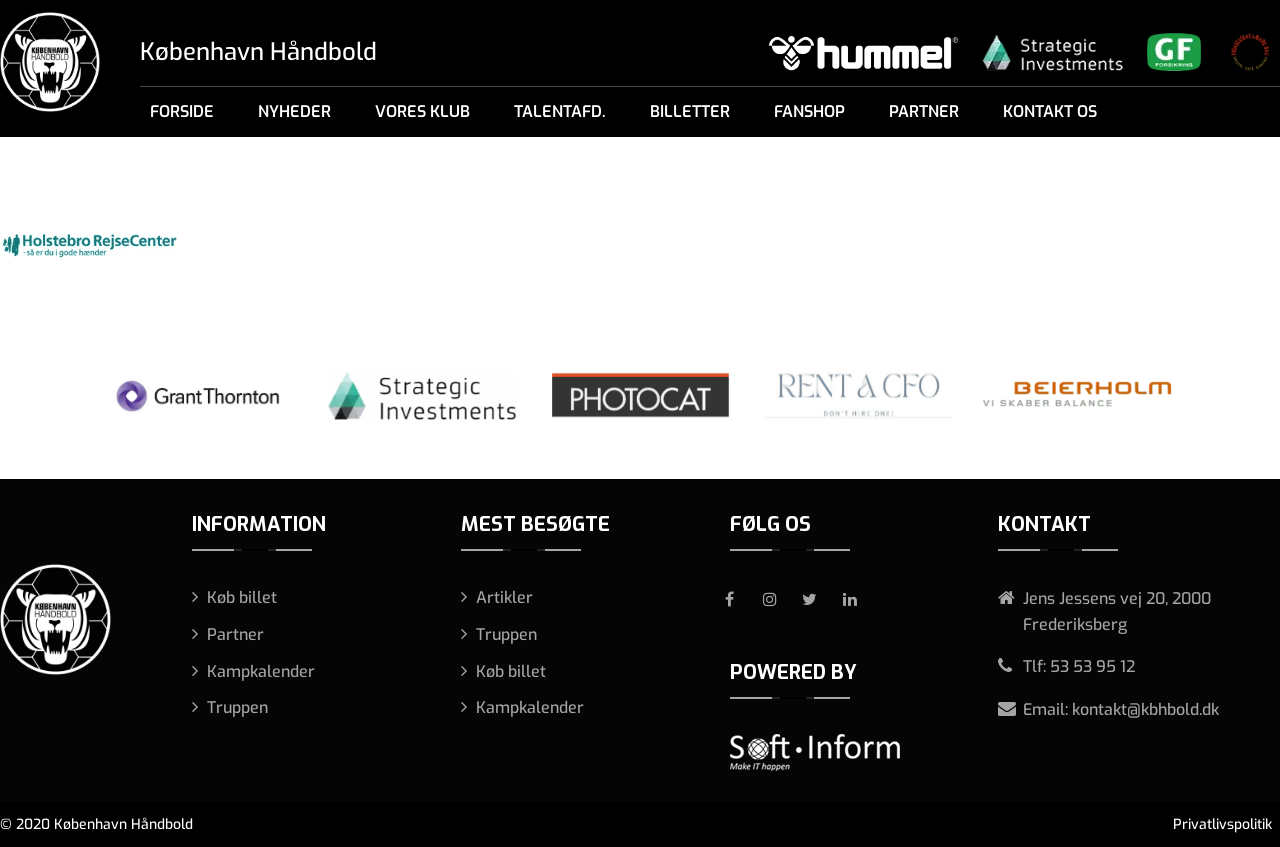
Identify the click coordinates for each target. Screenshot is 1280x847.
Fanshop (809, 111)
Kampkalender (261, 671)
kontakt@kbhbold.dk (1145, 709)
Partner (924, 111)
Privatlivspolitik (1222, 824)
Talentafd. (560, 111)
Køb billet (242, 597)
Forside (182, 111)
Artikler (504, 597)
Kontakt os (1050, 111)
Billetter (690, 111)
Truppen (237, 707)
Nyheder (294, 111)
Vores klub (422, 111)
